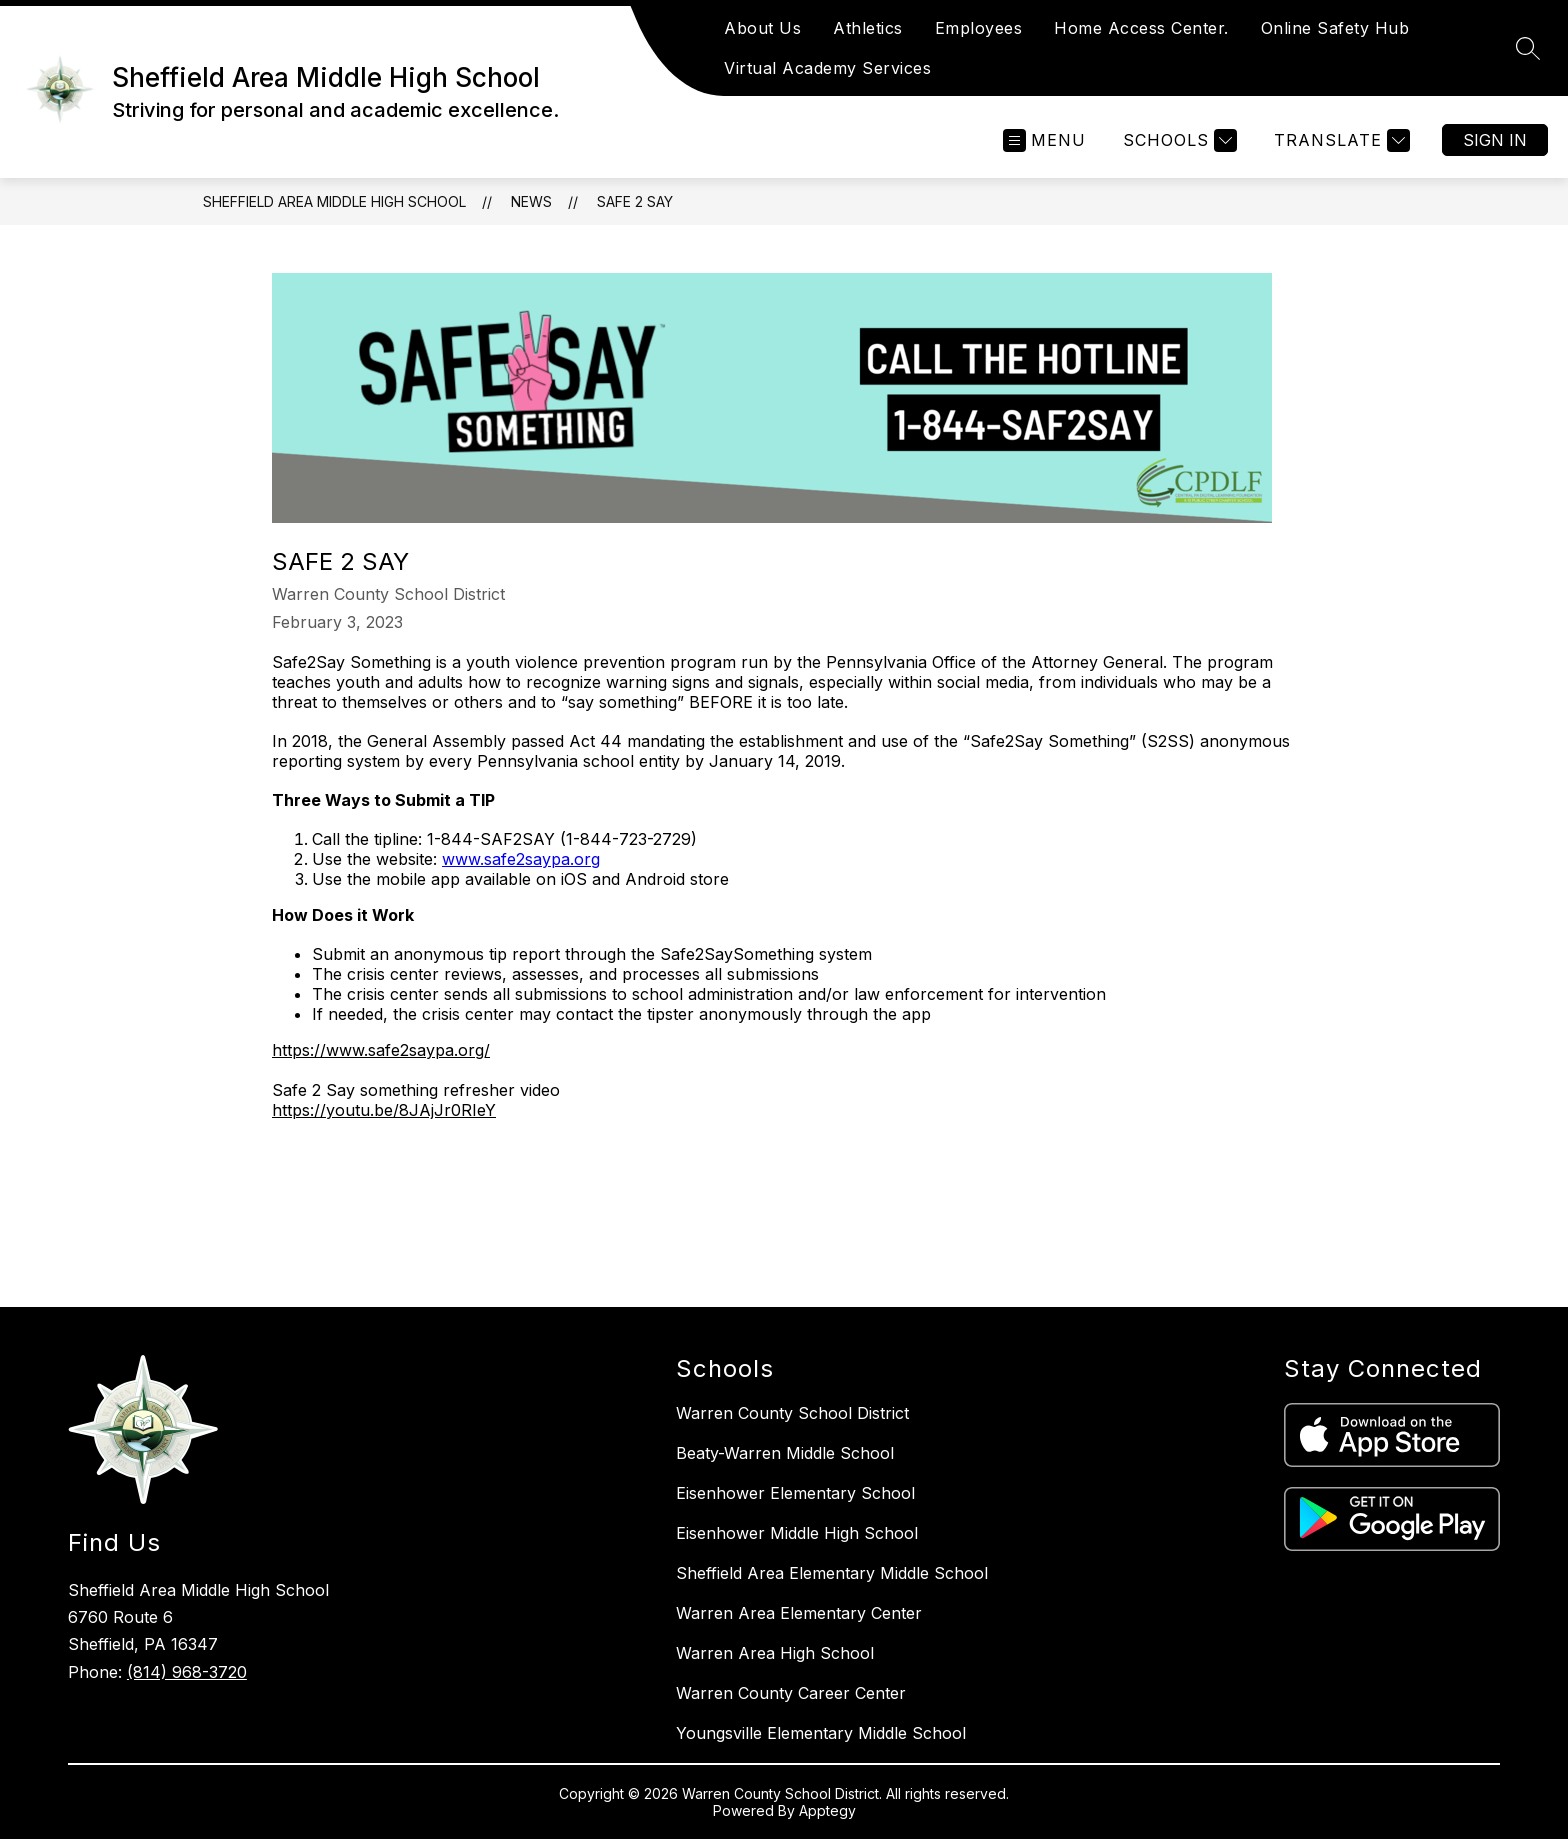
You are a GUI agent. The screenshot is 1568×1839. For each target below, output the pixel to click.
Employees (979, 28)
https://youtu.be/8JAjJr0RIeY (384, 1110)
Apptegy (827, 1810)
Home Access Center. (1141, 28)
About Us (762, 28)
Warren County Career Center (791, 1693)
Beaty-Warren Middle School (785, 1453)
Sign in (1495, 140)
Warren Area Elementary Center (799, 1613)
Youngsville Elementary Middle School (821, 1733)
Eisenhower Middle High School (797, 1533)
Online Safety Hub (1335, 28)
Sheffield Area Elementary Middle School (832, 1573)
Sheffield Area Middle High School (334, 201)
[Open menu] (1044, 140)
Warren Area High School (775, 1653)
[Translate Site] (1339, 140)
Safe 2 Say (635, 201)
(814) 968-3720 (187, 1672)
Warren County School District (792, 1413)
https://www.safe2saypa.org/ (381, 1050)
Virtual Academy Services (827, 68)
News (531, 201)
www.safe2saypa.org (521, 859)
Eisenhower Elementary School (795, 1493)
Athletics (868, 28)
